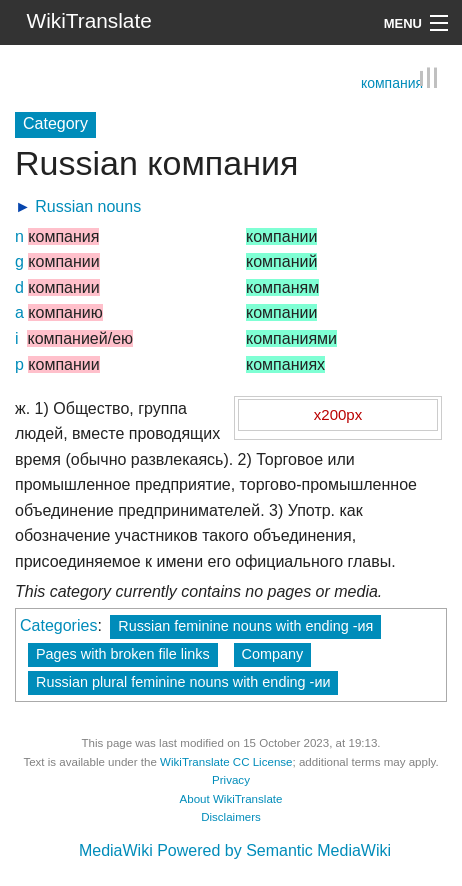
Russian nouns (88, 206)
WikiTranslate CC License (226, 762)
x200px (338, 414)
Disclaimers (231, 817)
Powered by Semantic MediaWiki (274, 850)
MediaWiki (116, 850)
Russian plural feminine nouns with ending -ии (183, 682)
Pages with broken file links (123, 654)
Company (273, 654)
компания (392, 83)
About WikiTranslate (231, 799)
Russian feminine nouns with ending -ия (245, 626)
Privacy (231, 780)
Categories (58, 625)
